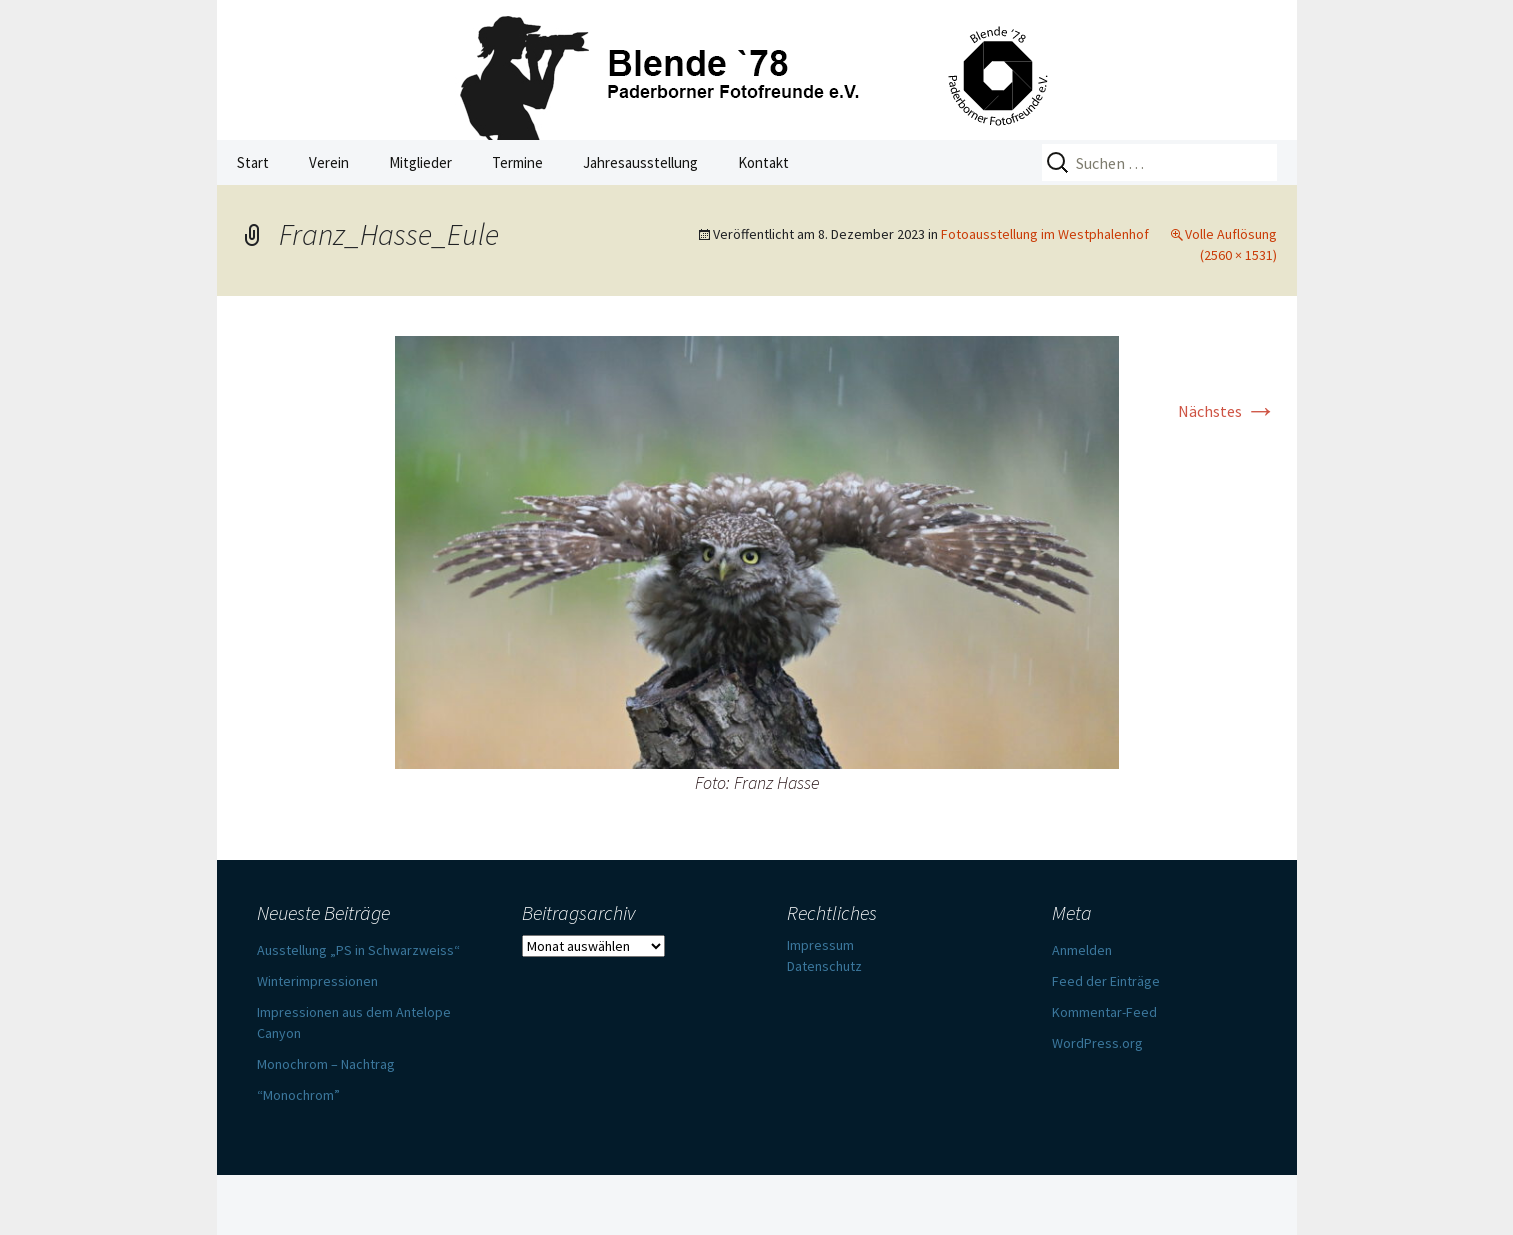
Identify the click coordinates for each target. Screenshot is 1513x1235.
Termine (517, 162)
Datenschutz (824, 966)
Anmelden (1082, 950)
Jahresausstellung (640, 162)
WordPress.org (1097, 1043)
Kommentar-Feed (1104, 1012)
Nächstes (1227, 411)
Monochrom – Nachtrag (326, 1064)
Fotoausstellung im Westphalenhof (1045, 234)
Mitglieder (420, 162)
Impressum (820, 945)
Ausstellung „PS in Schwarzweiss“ (358, 950)
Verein (329, 162)
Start (253, 162)
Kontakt (763, 162)
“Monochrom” (298, 1095)
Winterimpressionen (317, 981)
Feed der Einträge (1106, 981)
